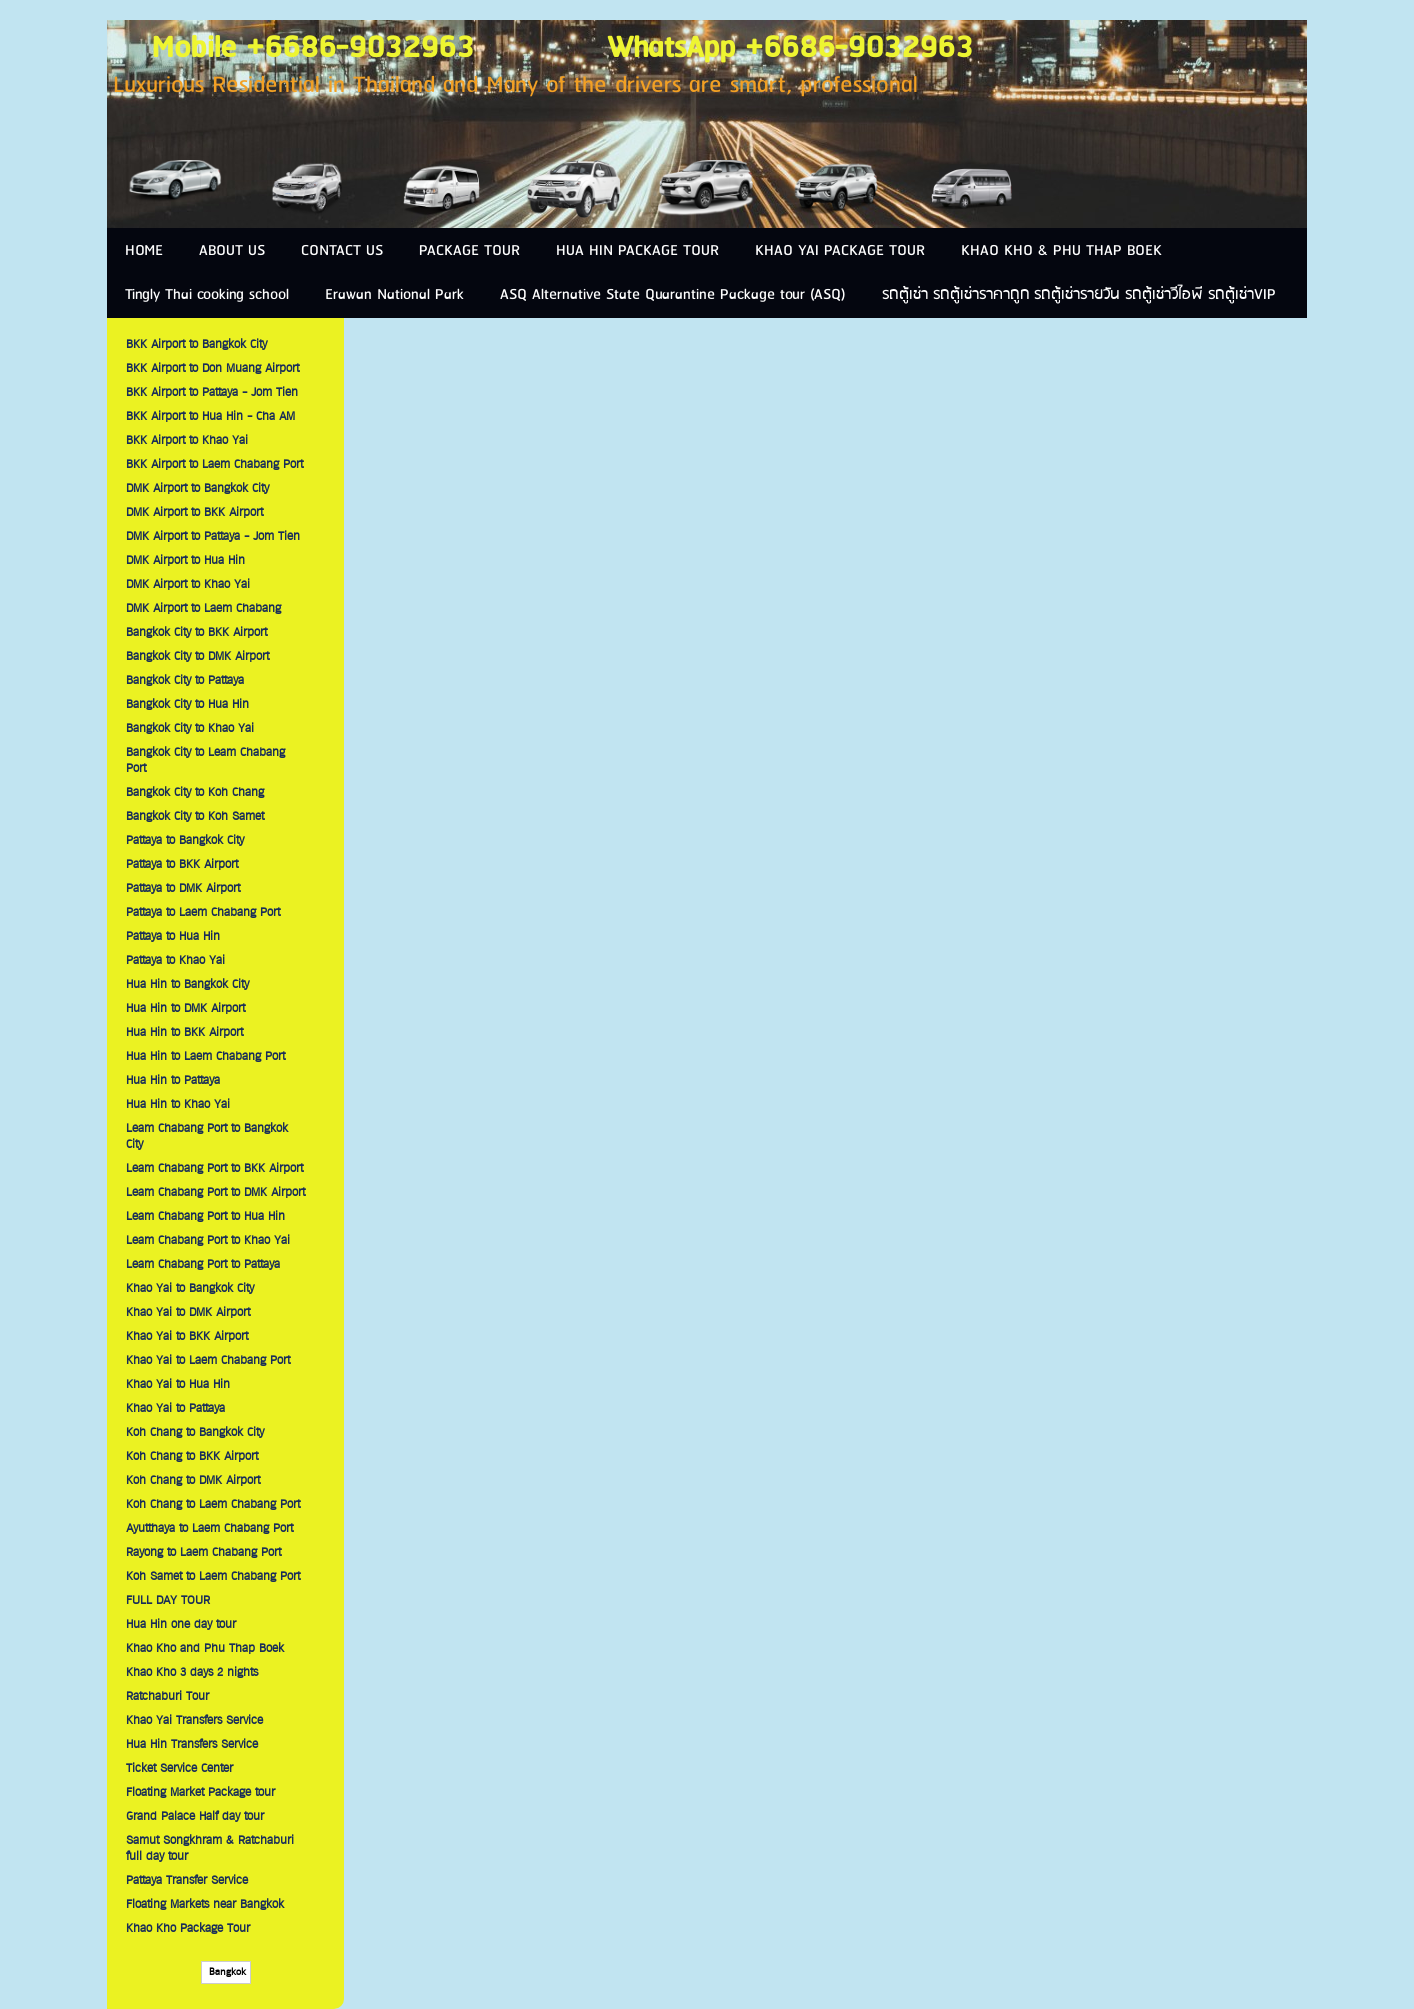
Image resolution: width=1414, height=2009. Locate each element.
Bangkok (226, 1972)
